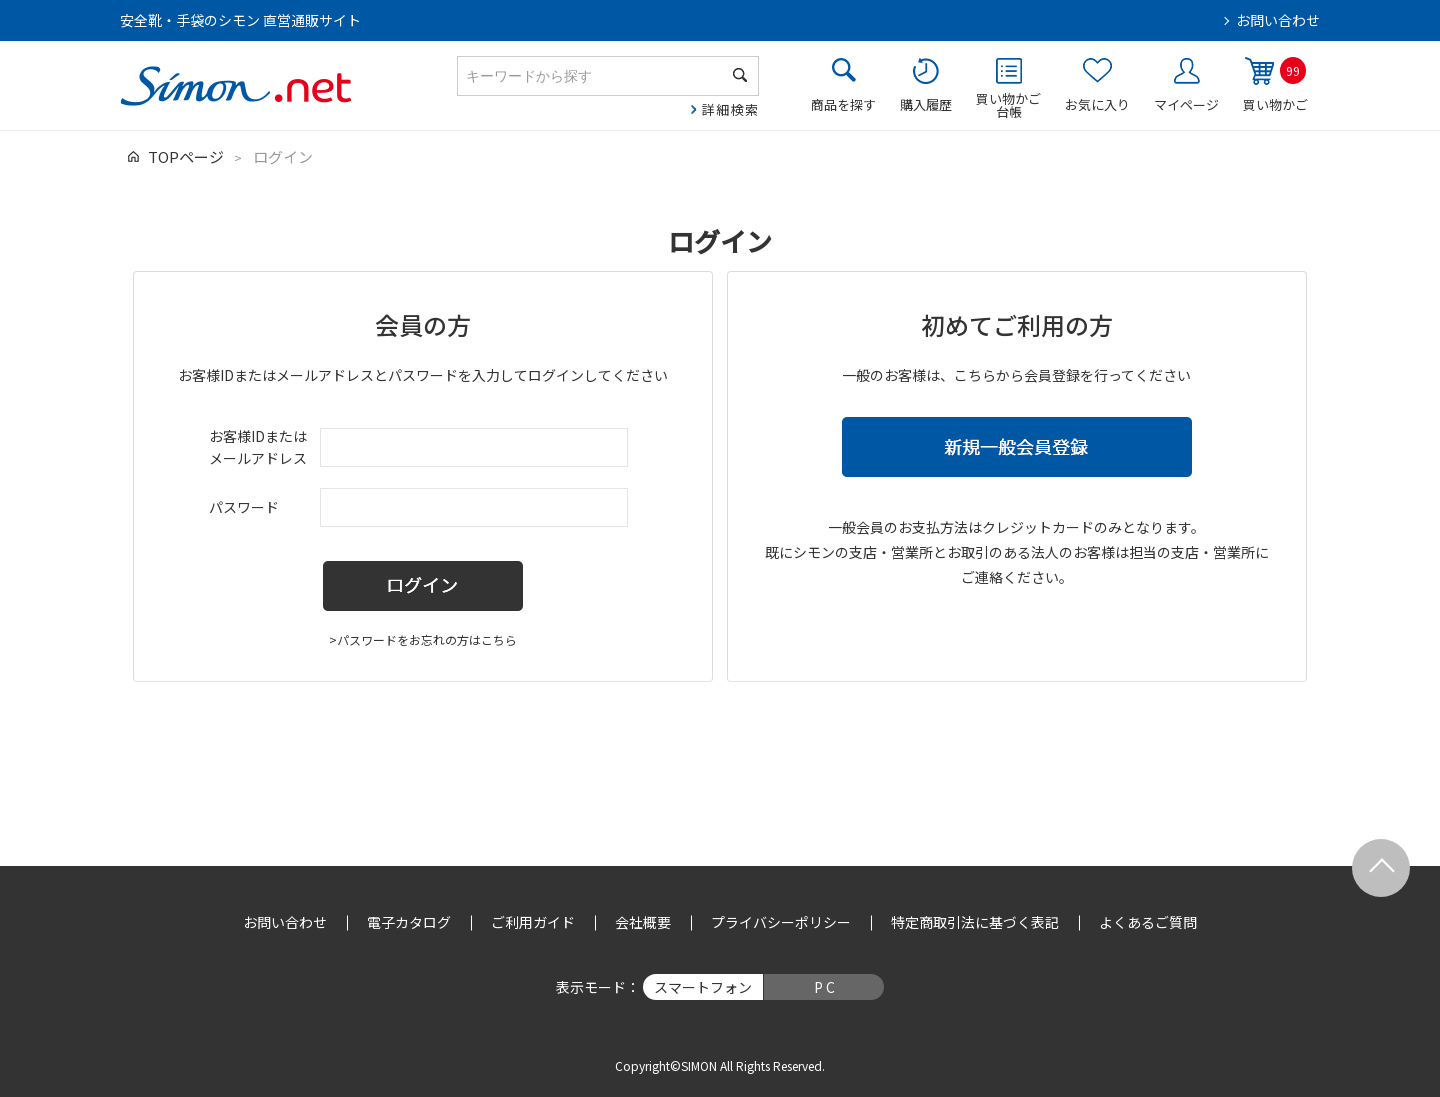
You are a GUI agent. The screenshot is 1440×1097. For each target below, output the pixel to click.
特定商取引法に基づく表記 (975, 922)
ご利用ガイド (533, 922)
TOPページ (186, 156)
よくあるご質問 (1148, 922)
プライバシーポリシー (781, 922)
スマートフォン (703, 987)
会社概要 (643, 922)
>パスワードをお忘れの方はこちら (423, 639)
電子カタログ (409, 922)
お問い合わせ (1278, 20)
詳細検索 (730, 109)
